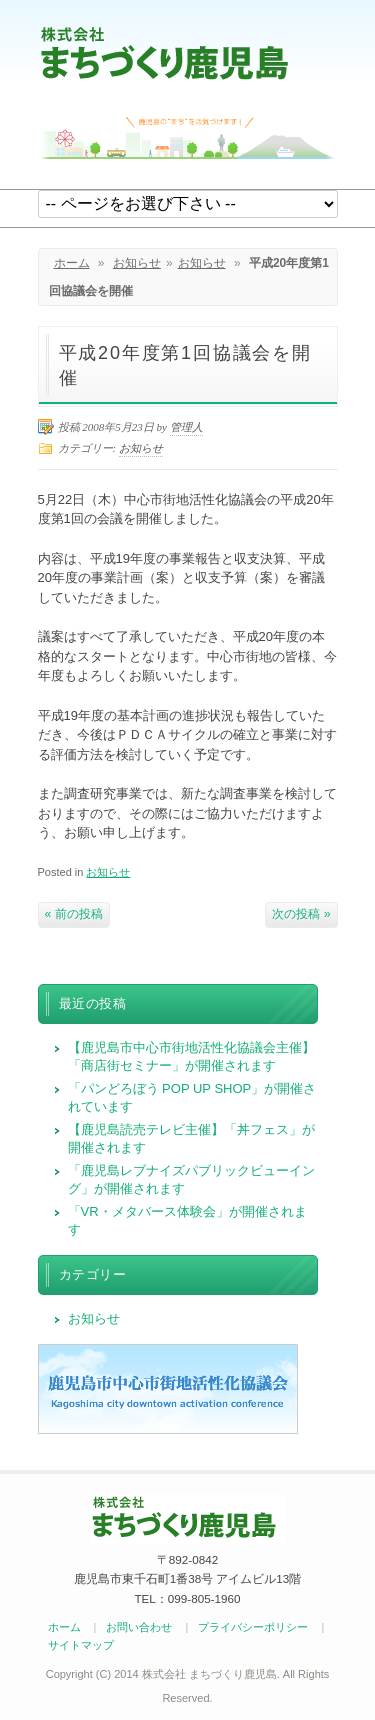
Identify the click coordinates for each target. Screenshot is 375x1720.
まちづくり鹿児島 (164, 52)
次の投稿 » (301, 914)
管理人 (186, 427)
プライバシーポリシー (253, 1627)
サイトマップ (81, 1645)
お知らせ (137, 263)
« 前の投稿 (74, 914)
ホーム (72, 263)
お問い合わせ (139, 1627)
